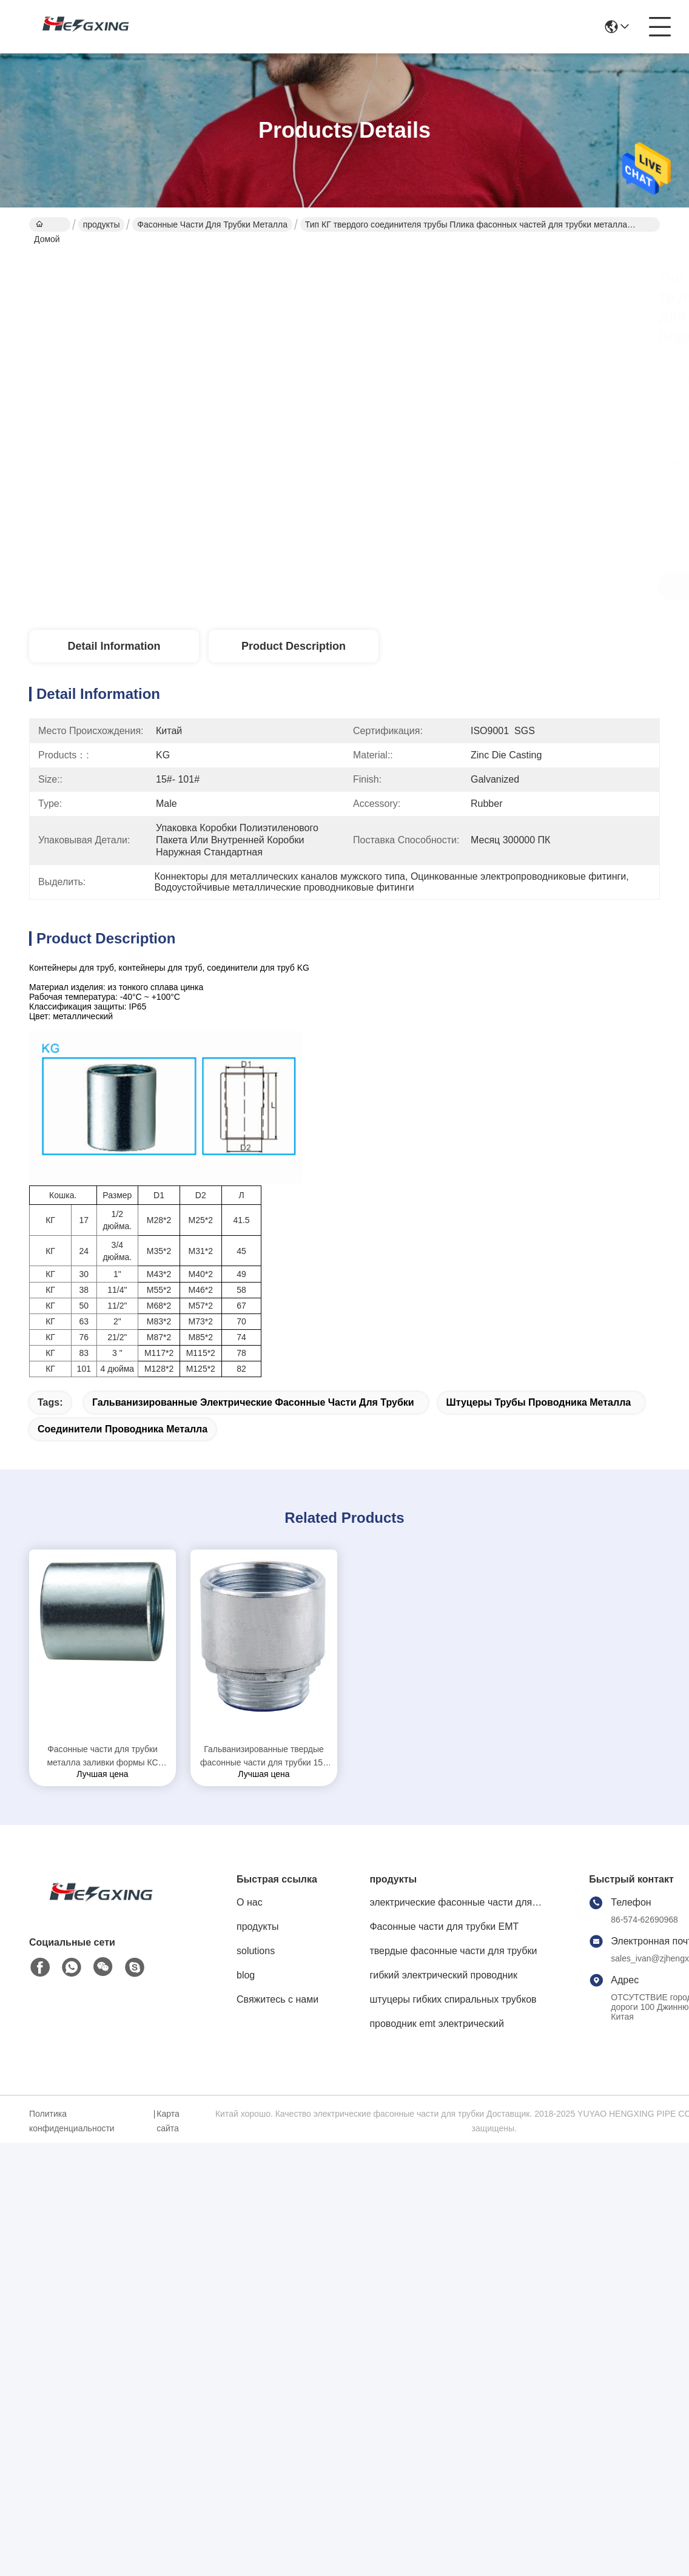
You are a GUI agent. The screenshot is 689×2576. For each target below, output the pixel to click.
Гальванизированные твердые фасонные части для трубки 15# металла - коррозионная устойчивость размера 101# (264, 1756)
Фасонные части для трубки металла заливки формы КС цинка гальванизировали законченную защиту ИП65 (102, 1756)
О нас (250, 1902)
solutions (256, 1951)
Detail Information (113, 646)
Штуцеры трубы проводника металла (538, 1402)
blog (246, 1975)
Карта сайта (167, 2121)
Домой (47, 226)
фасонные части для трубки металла (212, 224)
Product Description (293, 646)
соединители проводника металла (122, 1429)
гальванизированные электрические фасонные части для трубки (253, 1402)
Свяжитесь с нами (277, 1999)
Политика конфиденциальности (72, 2121)
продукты (101, 224)
